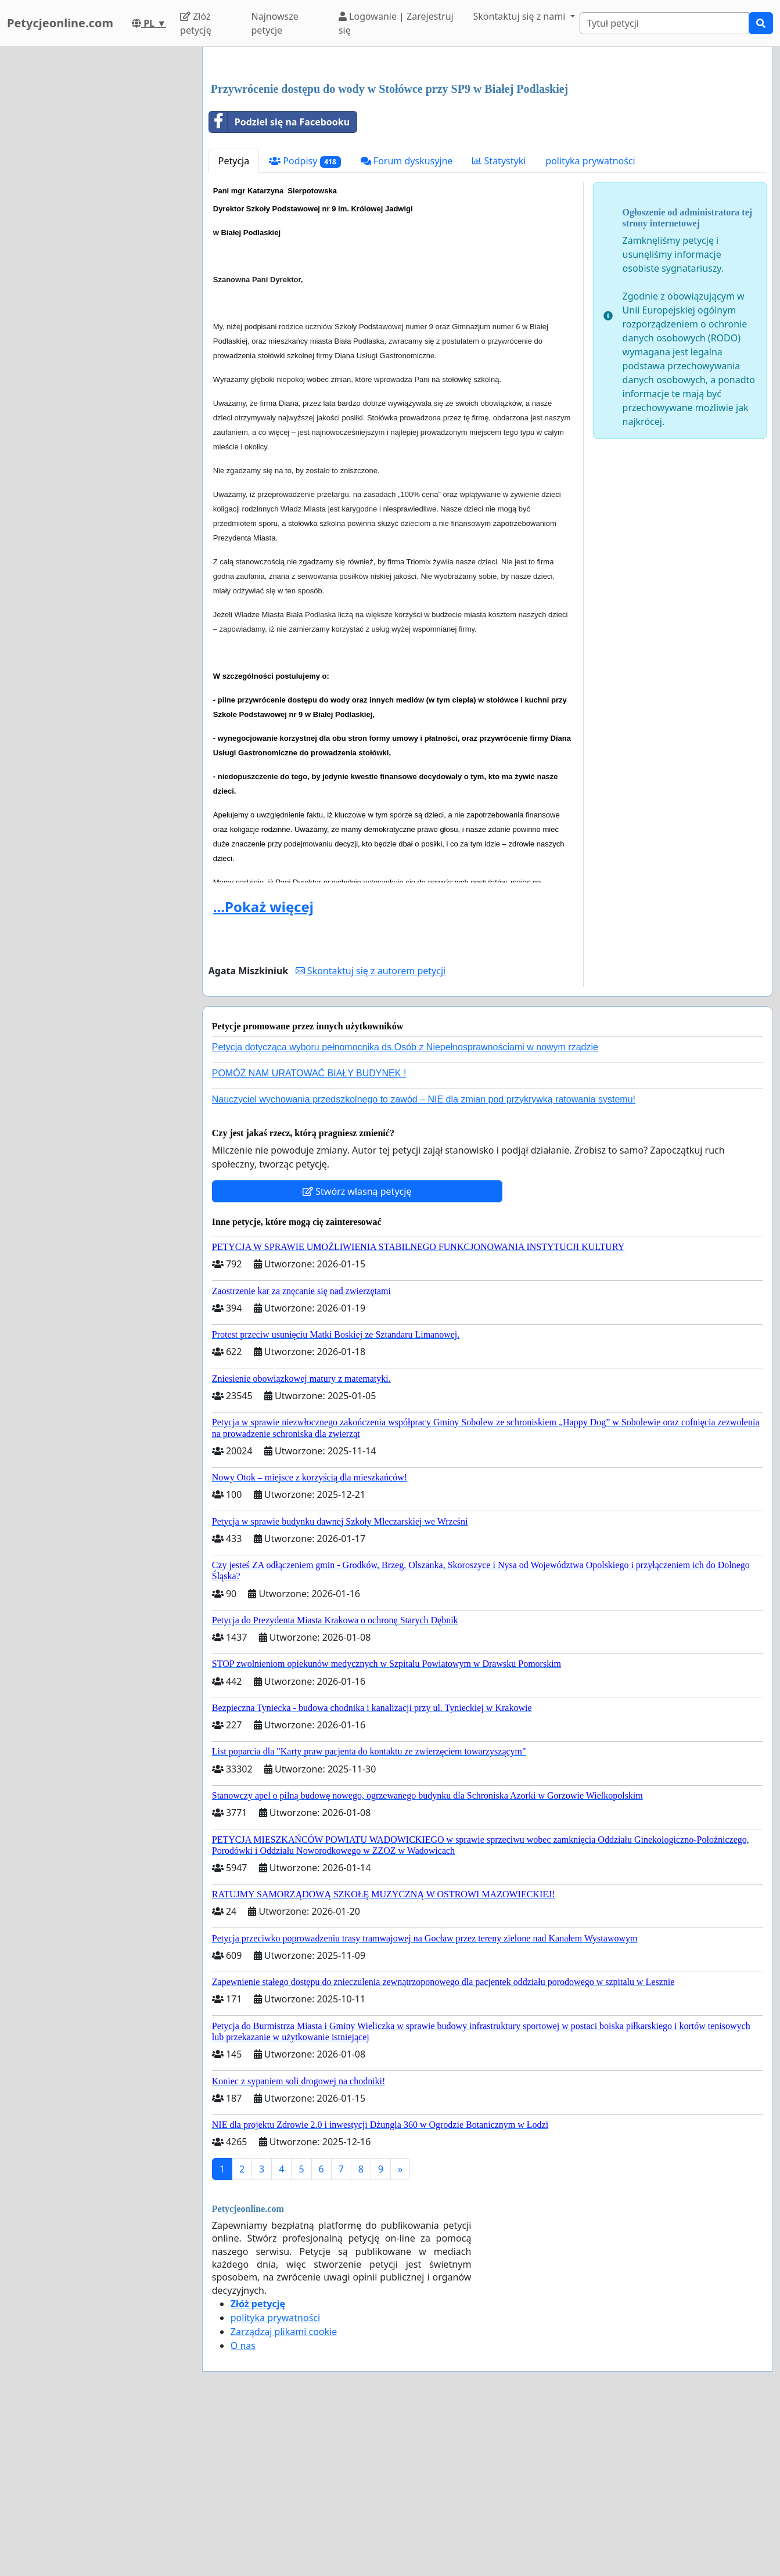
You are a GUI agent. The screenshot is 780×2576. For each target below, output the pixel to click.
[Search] (664, 23)
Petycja (233, 323)
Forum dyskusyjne (407, 323)
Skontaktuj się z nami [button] (520, 16)
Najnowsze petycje (275, 23)
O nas (243, 2508)
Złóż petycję (195, 23)
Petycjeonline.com (60, 23)
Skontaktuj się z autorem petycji (370, 1133)
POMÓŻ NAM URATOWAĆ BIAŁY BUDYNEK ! (309, 1236)
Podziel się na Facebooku (279, 284)
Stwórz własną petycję (357, 1354)
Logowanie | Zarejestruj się (396, 23)
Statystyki (499, 323)
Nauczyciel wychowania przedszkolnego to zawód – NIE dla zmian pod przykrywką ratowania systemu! (423, 1262)
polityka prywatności (590, 323)
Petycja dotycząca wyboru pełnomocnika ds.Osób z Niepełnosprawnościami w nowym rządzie (405, 1210)
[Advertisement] (488, 147)
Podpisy (305, 323)
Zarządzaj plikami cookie (284, 2494)
